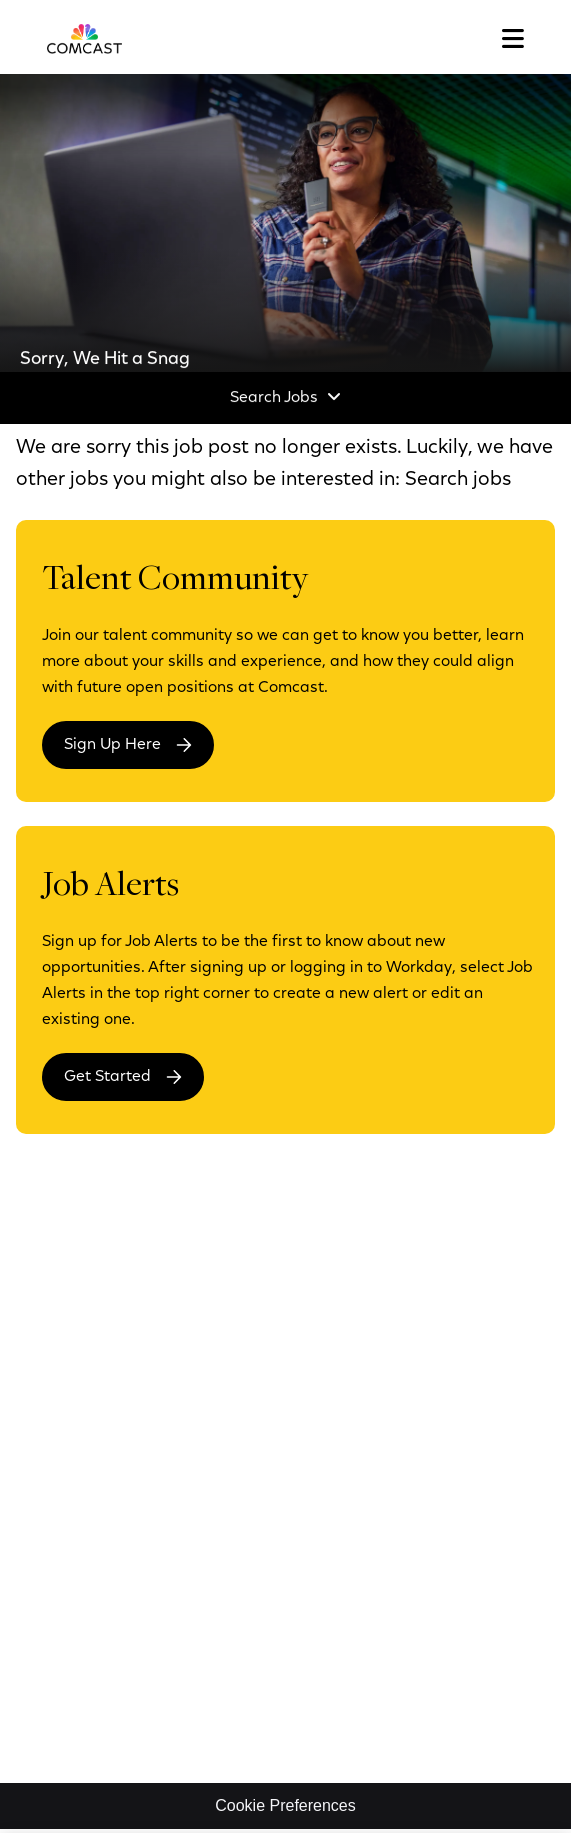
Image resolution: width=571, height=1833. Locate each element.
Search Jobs (274, 398)
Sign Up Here (112, 745)
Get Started (107, 1077)
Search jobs (458, 480)
